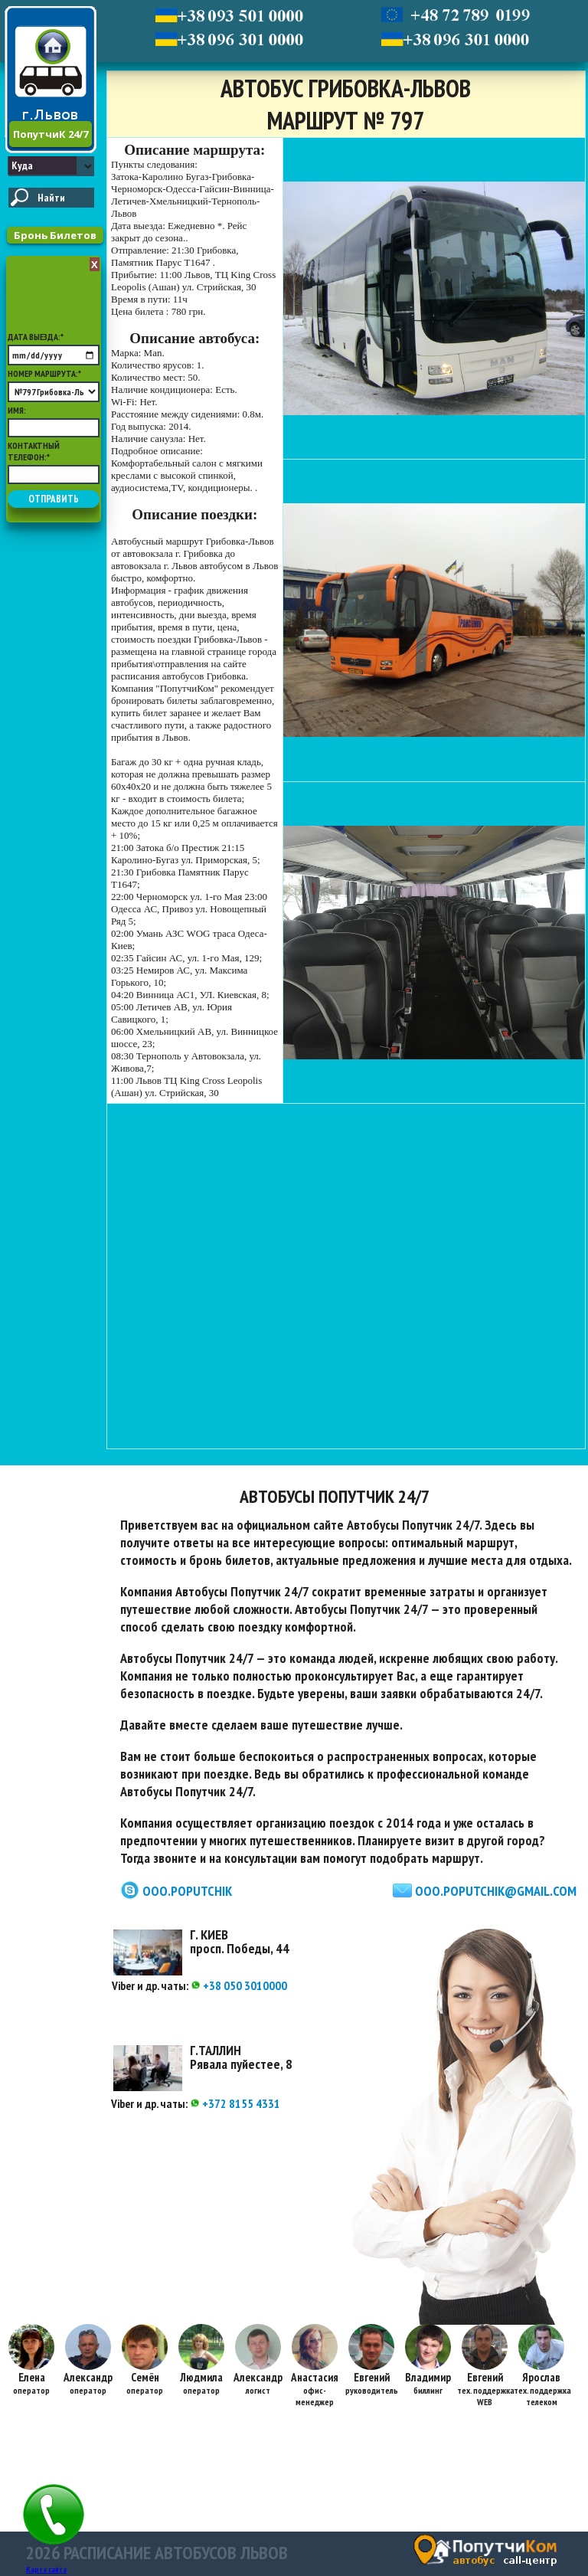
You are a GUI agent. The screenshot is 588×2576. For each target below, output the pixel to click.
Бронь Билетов (55, 235)
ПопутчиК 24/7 (50, 134)
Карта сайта (46, 2569)
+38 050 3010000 (239, 1985)
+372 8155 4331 (235, 2103)
